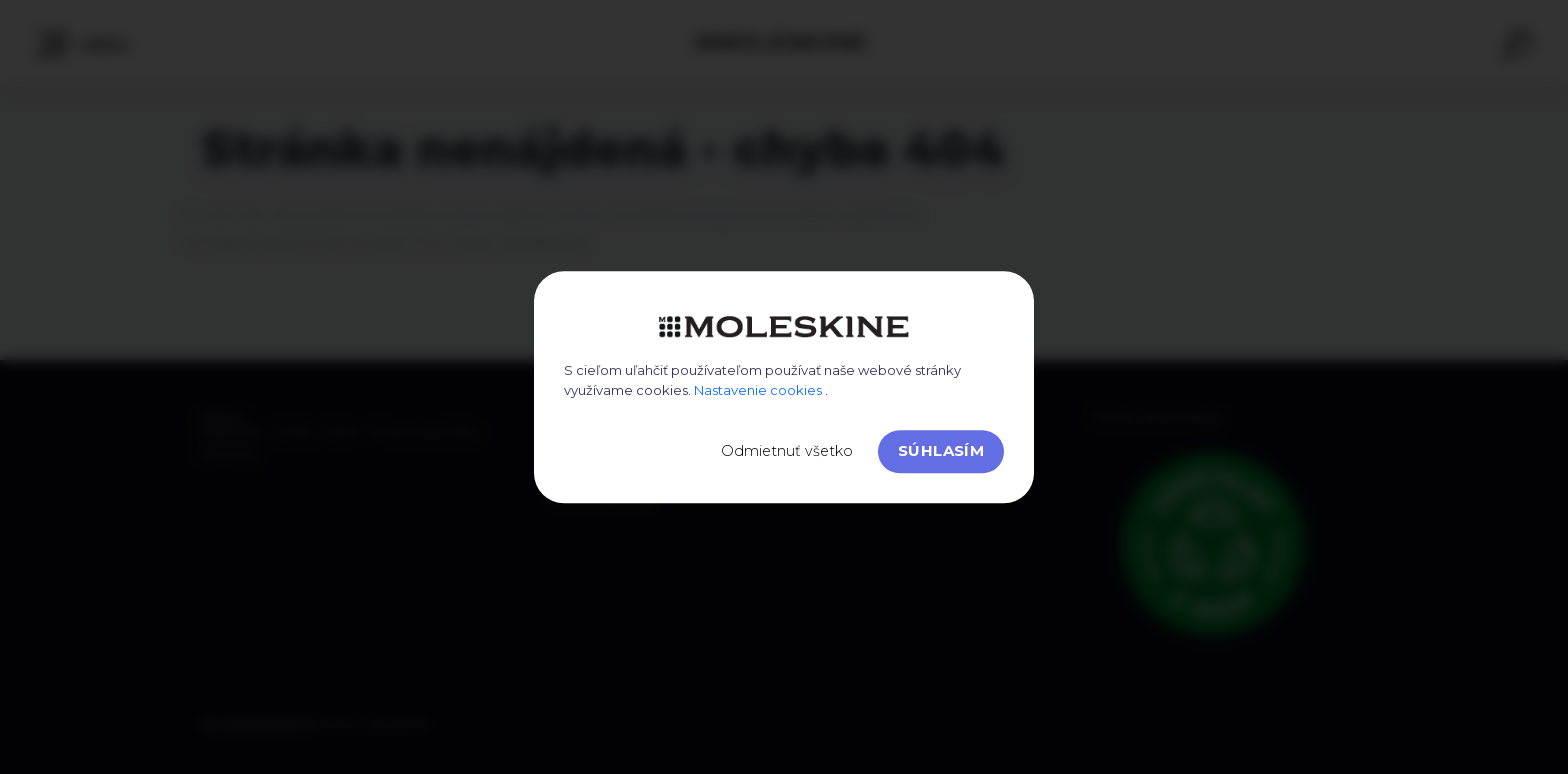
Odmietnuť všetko (787, 451)
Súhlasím (941, 450)
